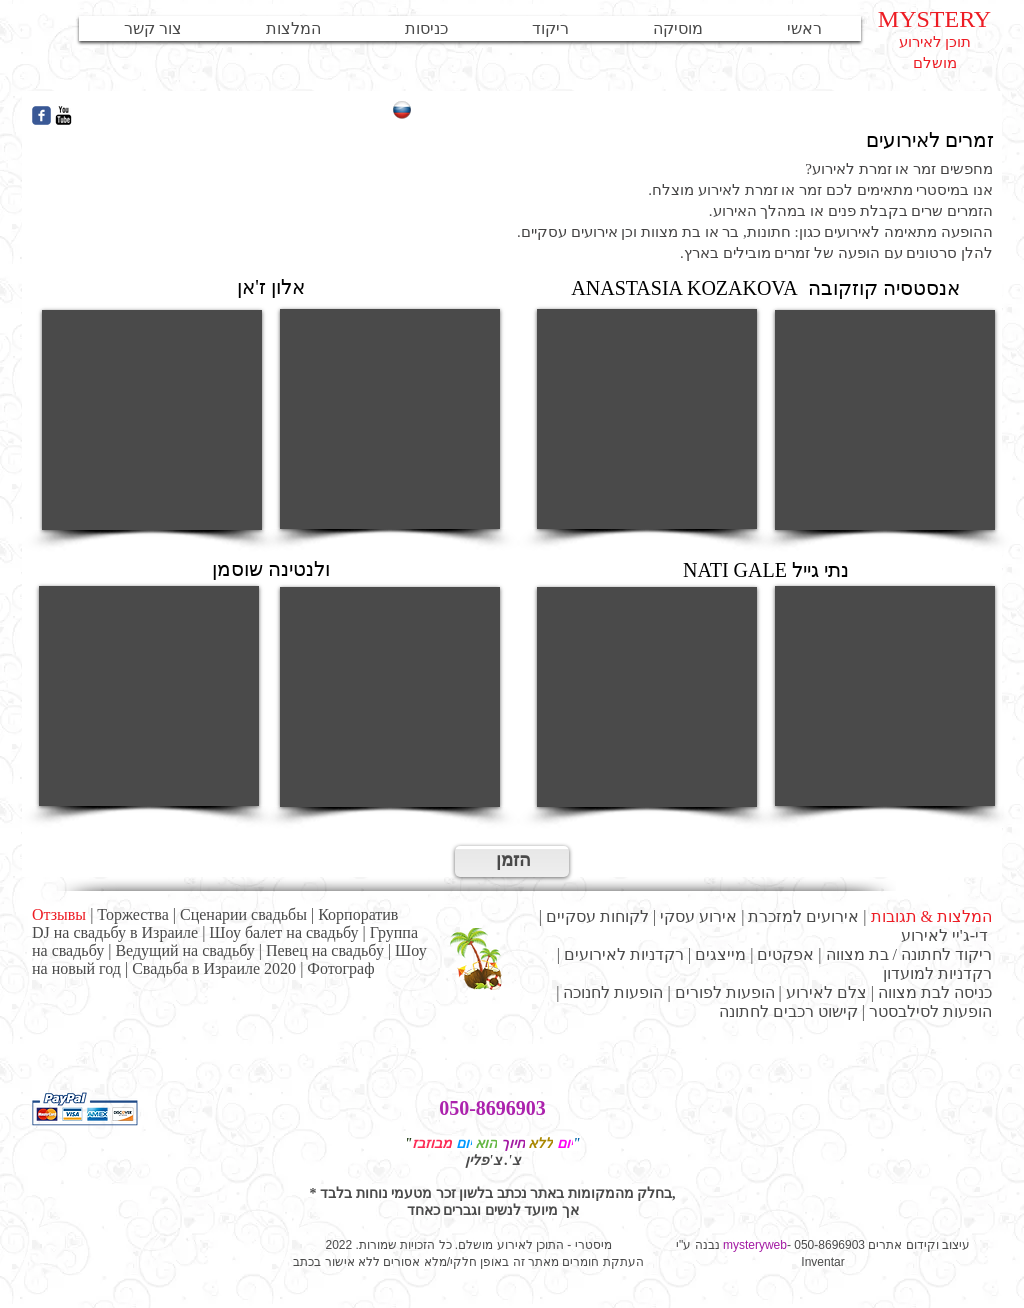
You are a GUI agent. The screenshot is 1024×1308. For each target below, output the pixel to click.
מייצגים (720, 954)
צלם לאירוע (826, 992)
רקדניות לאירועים (624, 954)
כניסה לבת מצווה (935, 992)
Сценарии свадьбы (243, 914)
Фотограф (340, 968)
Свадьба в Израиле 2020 (214, 968)
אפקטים (785, 954)
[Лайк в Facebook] (242, 116)
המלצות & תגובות (931, 916)
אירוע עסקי (698, 916)
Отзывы (59, 914)
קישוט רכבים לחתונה (788, 1011)
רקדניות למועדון (937, 973)
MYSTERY (934, 19)
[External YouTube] (152, 420)
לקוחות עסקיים (597, 916)
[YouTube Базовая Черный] (63, 115)
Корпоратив (358, 914)
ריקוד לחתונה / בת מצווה (909, 954)
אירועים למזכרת (803, 916)
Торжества (132, 914)
